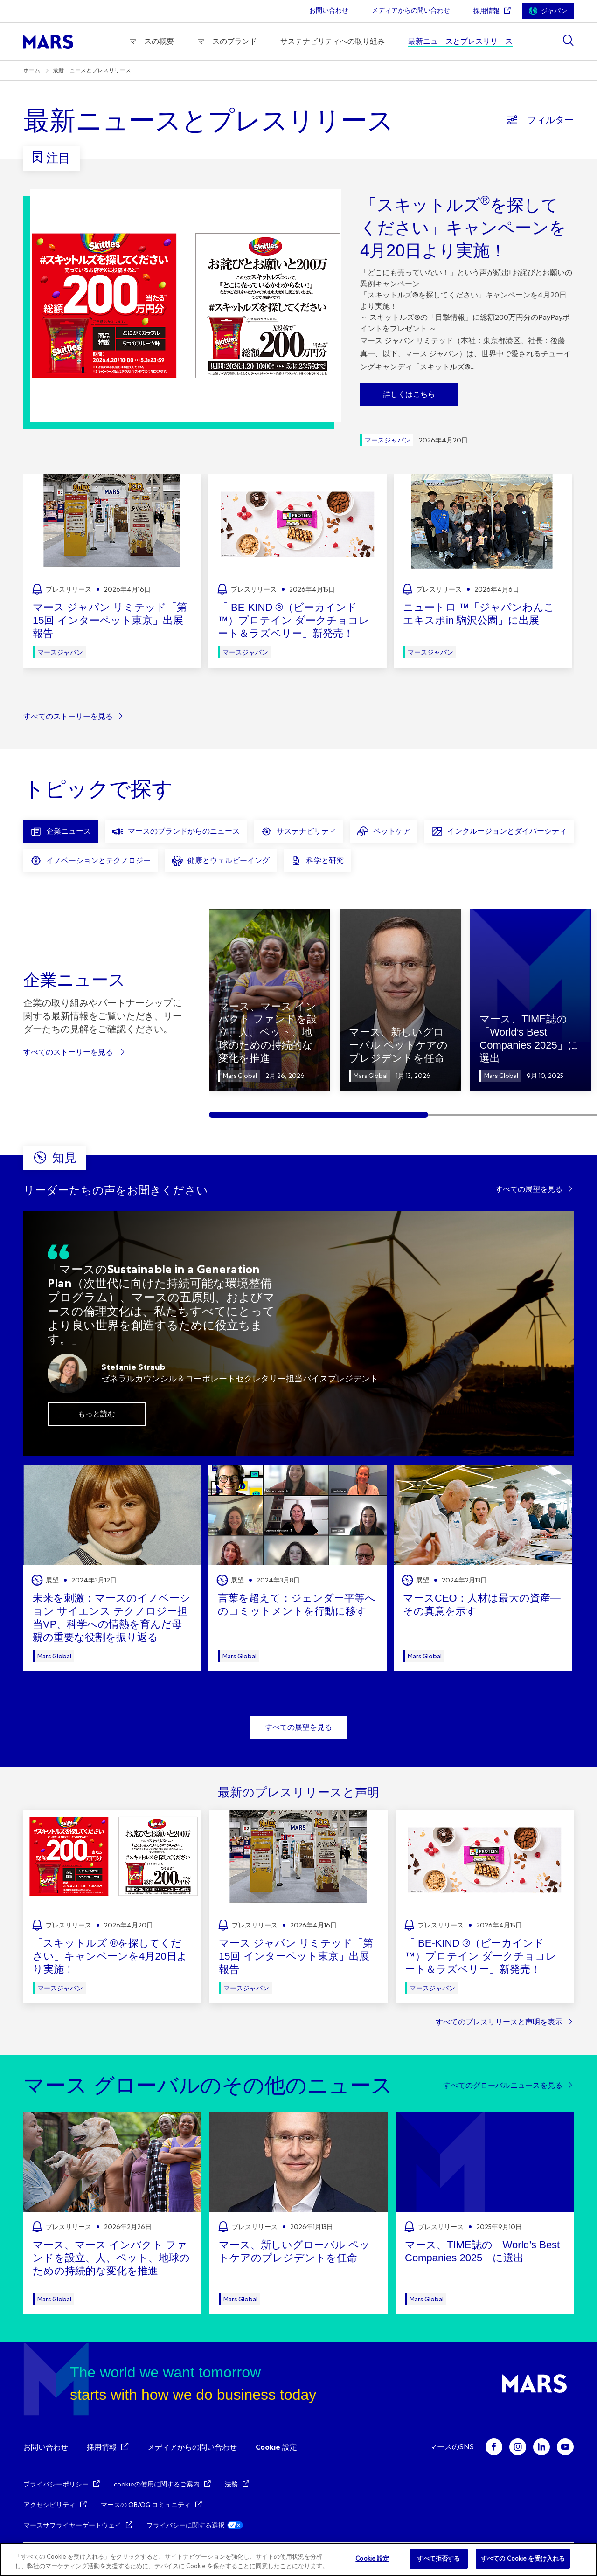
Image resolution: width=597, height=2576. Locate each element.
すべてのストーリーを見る (68, 716)
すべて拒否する (438, 2558)
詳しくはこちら (409, 394)
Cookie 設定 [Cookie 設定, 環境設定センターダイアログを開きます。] (372, 2558)
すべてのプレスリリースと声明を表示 (499, 2021)
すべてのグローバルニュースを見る (502, 2085)
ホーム (31, 70)
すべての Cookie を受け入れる (523, 2558)
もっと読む (96, 1413)
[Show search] (568, 40)
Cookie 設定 (276, 2447)
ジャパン (554, 11)
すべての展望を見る (528, 1189)
